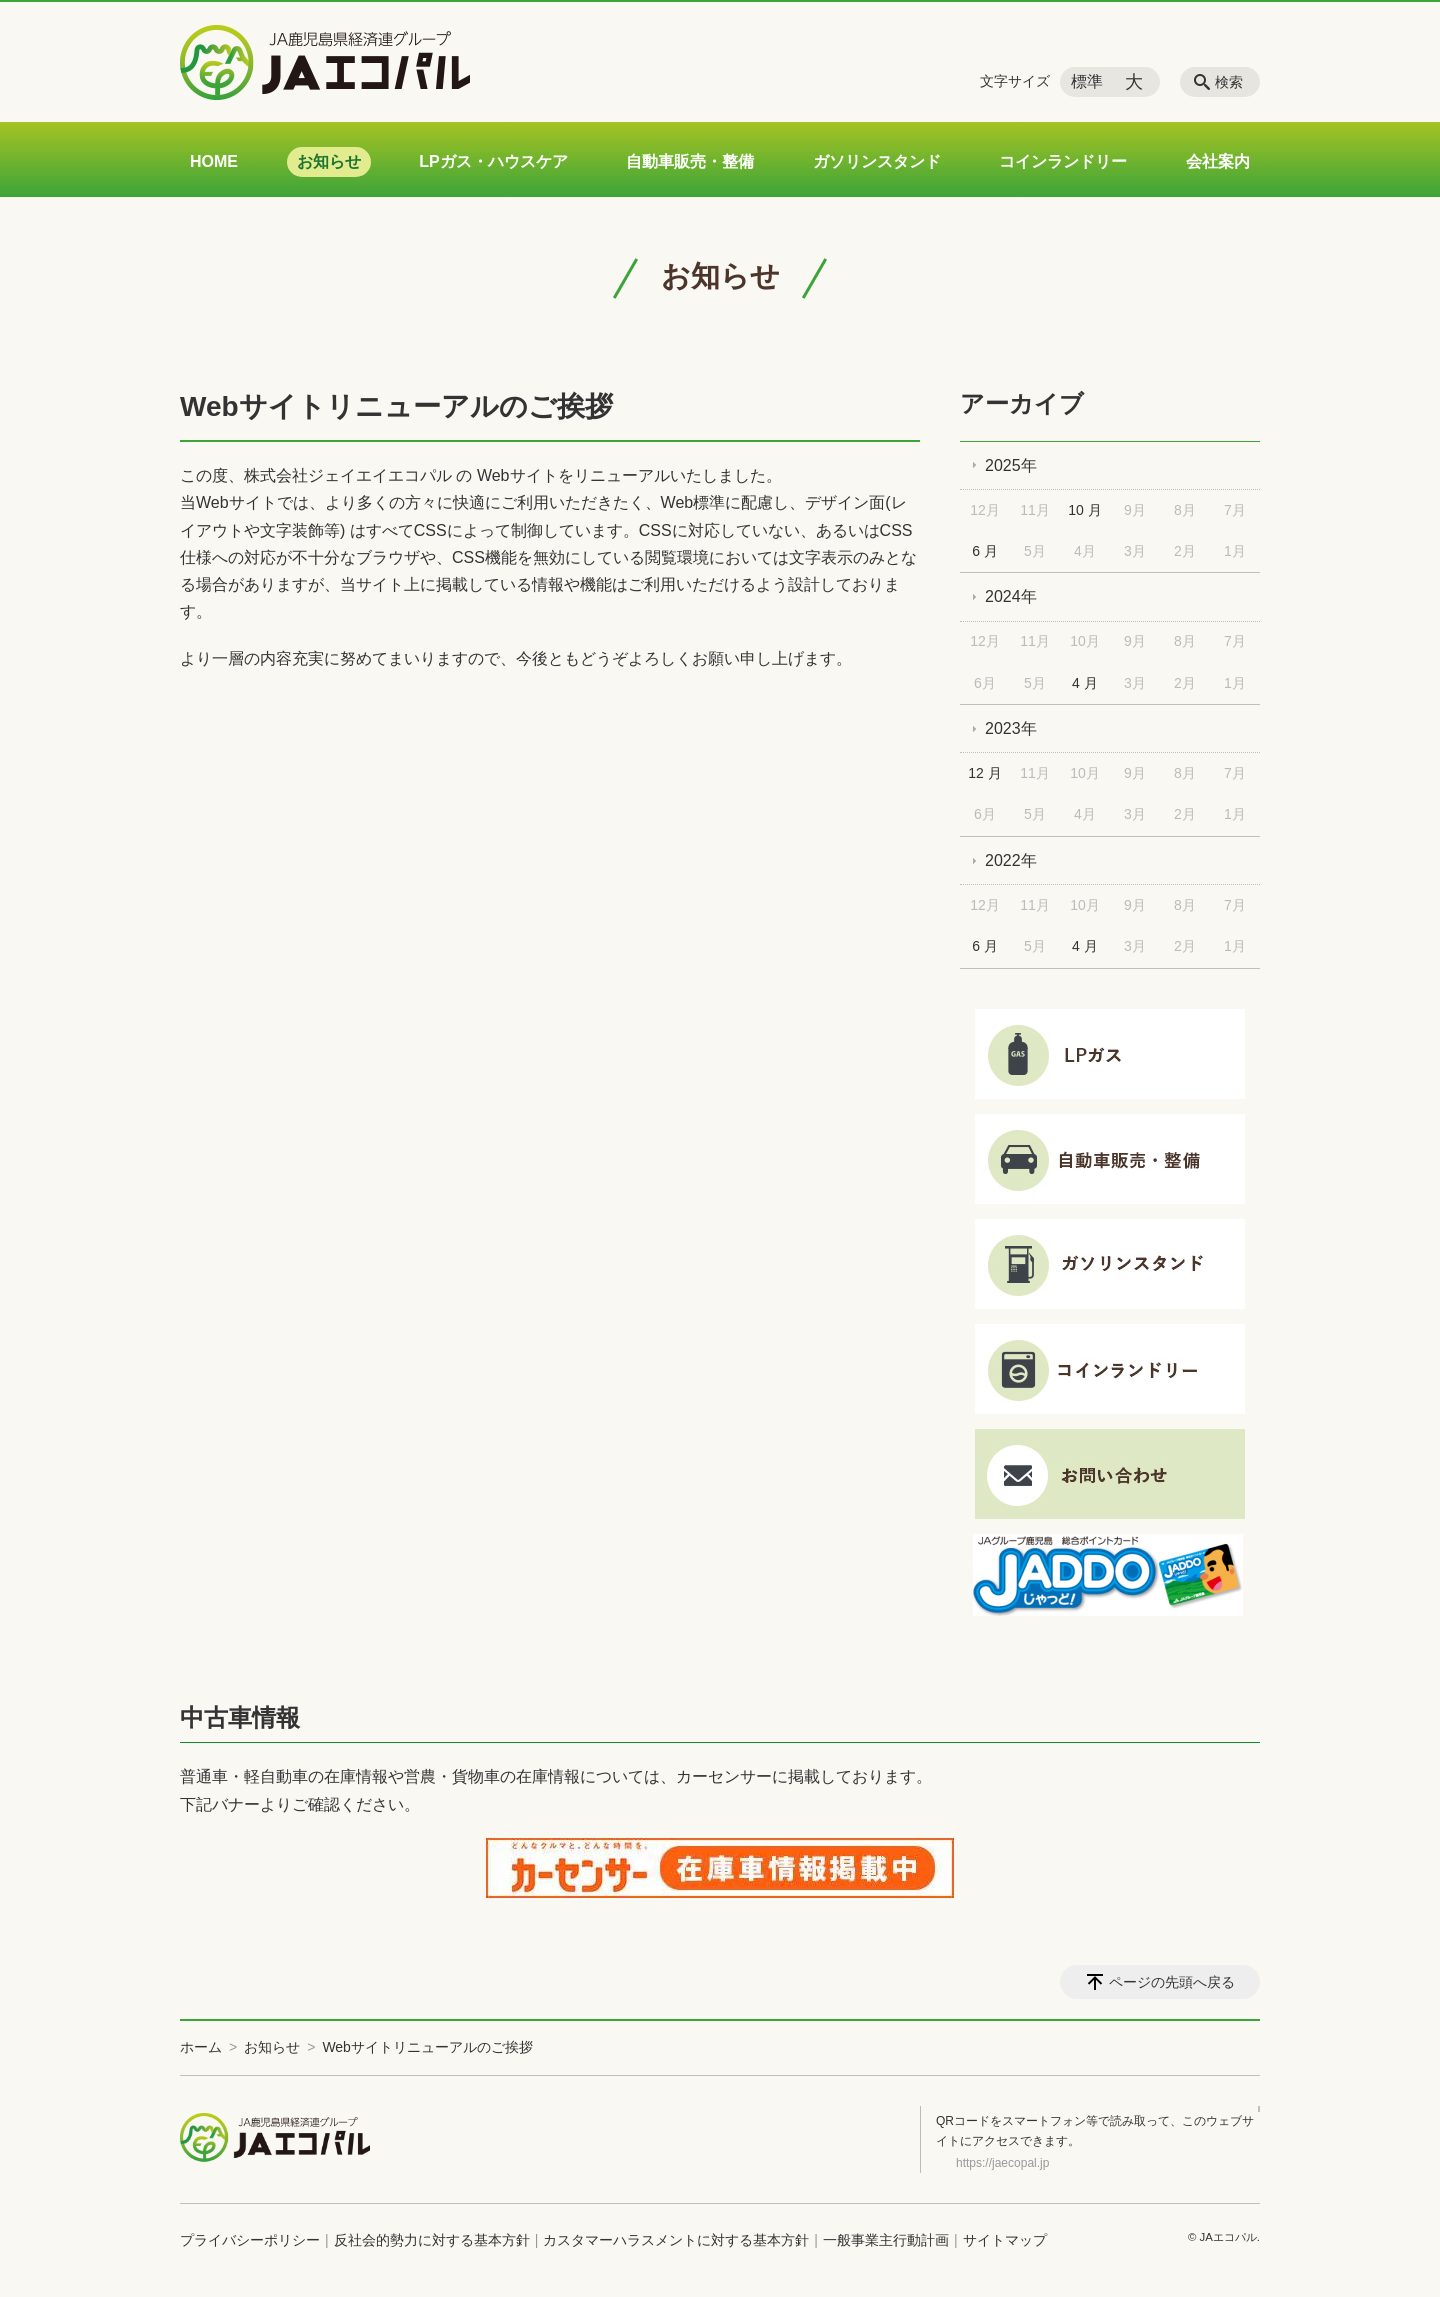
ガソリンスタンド (877, 161)
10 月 (1084, 510)
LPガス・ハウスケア (493, 161)
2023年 (1011, 728)
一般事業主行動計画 (886, 2240)
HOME (214, 161)
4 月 (1085, 683)
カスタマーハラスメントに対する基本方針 (676, 2240)
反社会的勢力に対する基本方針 (432, 2240)
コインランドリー (1063, 161)
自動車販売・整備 (690, 161)
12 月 (984, 773)
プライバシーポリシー (250, 2240)
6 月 (985, 551)
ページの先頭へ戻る (1172, 1982)
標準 (1087, 81)
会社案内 (1218, 161)
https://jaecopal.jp (1002, 2163)
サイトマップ (1005, 2240)
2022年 (1011, 860)
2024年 (1011, 596)
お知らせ (329, 161)
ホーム (201, 2047)
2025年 (1011, 465)
